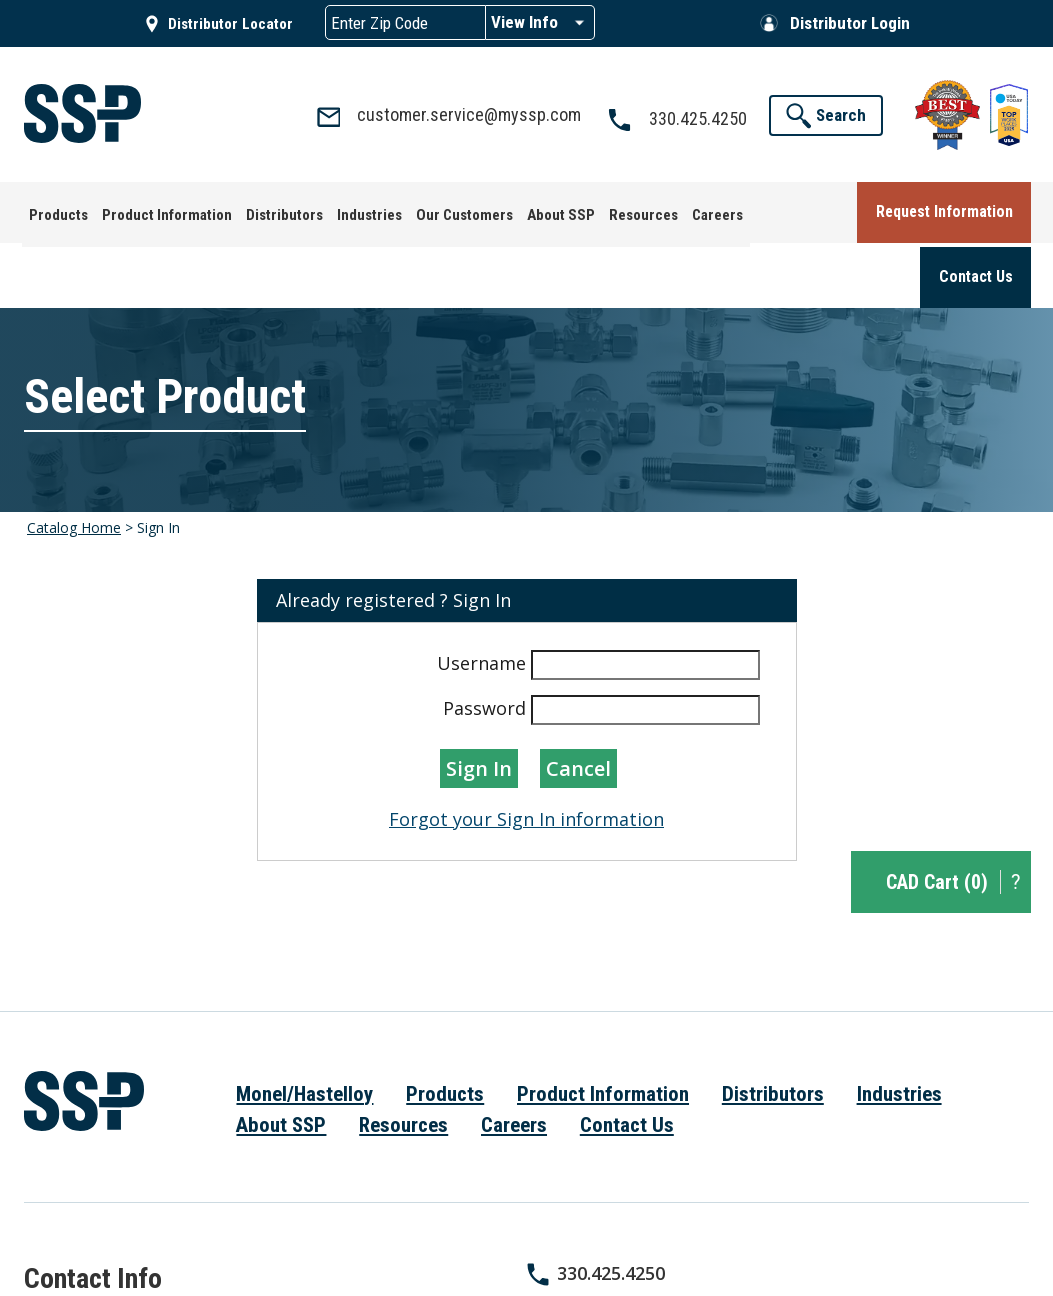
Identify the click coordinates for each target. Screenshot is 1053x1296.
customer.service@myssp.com (693, 1237)
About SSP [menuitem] (281, 1058)
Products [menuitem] (445, 1027)
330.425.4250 (611, 1206)
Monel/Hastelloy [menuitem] (304, 1027)
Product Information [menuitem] (603, 1027)
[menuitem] (53, 209)
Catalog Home (74, 460)
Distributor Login (850, 23)
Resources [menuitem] (403, 1058)
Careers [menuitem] (514, 1058)
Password (484, 641)
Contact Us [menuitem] (627, 1058)
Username (481, 596)
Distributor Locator (230, 24)
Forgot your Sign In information (526, 752)
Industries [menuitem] (899, 1027)
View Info (524, 22)
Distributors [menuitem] (773, 1027)
